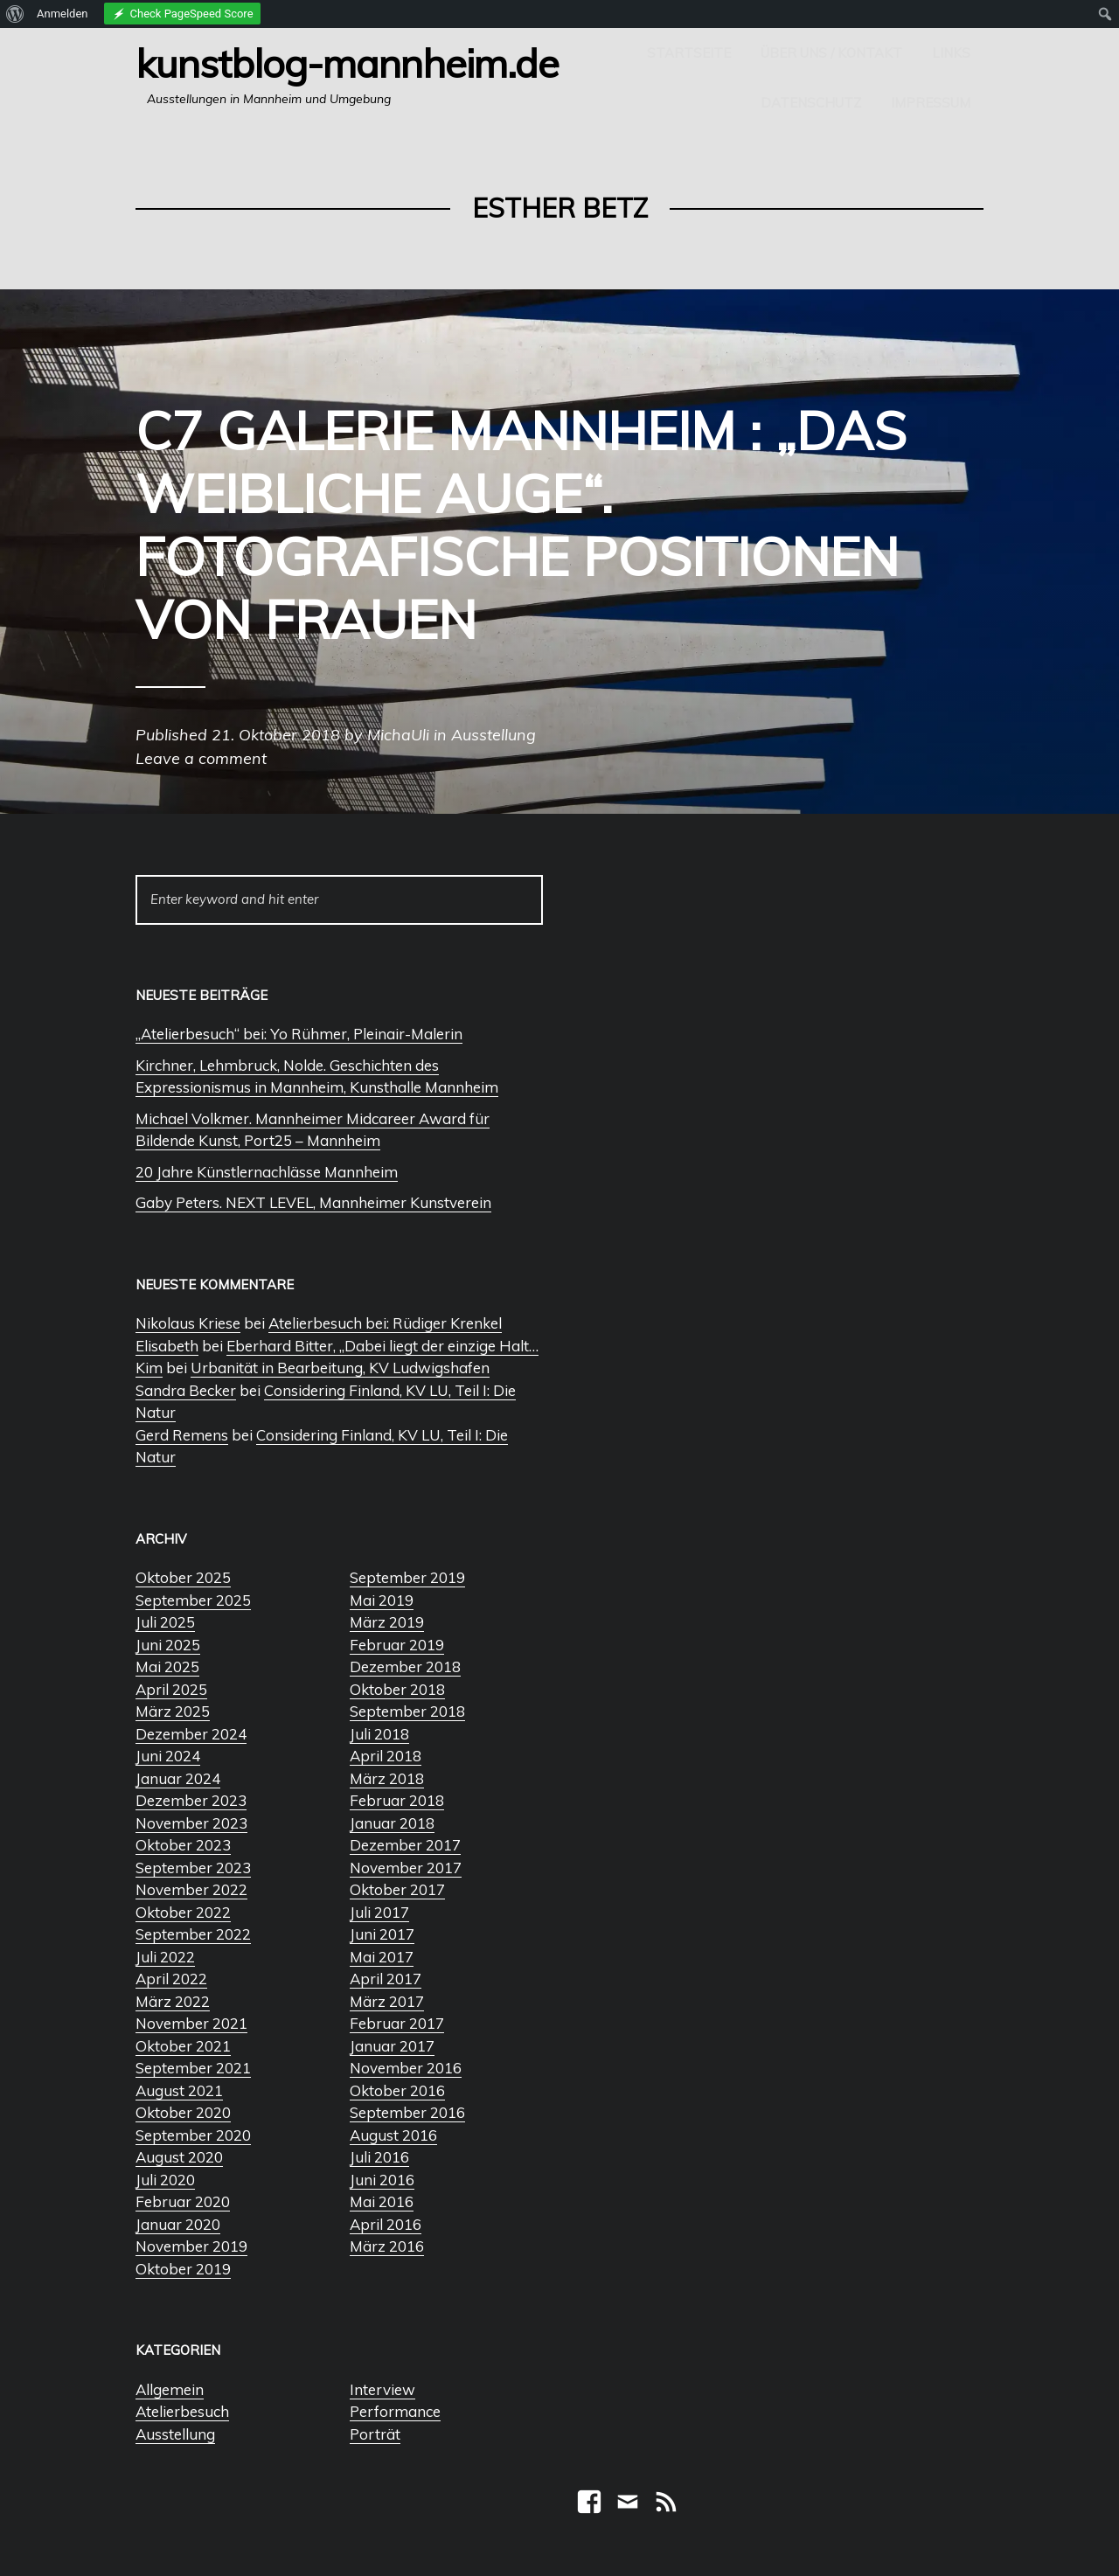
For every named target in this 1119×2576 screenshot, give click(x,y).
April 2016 (385, 2224)
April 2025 (171, 1689)
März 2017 (387, 2001)
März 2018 (387, 1778)
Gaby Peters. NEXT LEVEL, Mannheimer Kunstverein (313, 1202)
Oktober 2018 (397, 1689)
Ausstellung (175, 2434)
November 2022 (191, 1889)
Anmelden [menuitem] (62, 13)
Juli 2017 (379, 1912)
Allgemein (170, 2389)
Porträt (375, 2434)
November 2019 (191, 2246)
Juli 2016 (379, 2157)
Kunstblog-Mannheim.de (347, 62)
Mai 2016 (382, 2201)
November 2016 (406, 2068)
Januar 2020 (178, 2224)
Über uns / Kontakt (831, 53)
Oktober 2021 (183, 2046)
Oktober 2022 (183, 1912)
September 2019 (407, 1577)
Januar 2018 (392, 1823)
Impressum (930, 102)
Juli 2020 (165, 2179)
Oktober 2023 (183, 1845)
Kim (149, 1367)
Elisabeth (167, 1346)
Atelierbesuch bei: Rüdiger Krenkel (385, 1323)
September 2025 (193, 1600)
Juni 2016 (382, 2179)
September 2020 (193, 2135)
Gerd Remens (182, 1435)
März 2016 (387, 2246)
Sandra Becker (186, 1390)
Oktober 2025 (183, 1577)
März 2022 (173, 2001)
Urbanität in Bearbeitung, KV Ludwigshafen (340, 1367)
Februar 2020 (183, 2201)
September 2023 (193, 1867)
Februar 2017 (397, 2023)
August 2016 (393, 2135)
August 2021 (179, 2090)
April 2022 (171, 1978)
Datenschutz (811, 102)
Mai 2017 (382, 1957)
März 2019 (387, 1622)
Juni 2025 (168, 1644)
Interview (382, 2389)
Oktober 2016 (397, 2090)
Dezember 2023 (191, 1800)
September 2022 (193, 1934)
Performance (395, 2411)
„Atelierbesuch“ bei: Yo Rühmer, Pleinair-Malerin (299, 1033)
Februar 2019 (397, 1644)
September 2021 (193, 2068)
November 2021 (191, 2023)
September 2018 (407, 1711)
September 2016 (407, 2112)
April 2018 (385, 1755)
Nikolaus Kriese (188, 1323)
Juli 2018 (379, 1734)
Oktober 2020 (183, 2112)
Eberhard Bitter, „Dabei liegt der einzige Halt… (382, 1346)
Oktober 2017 (397, 1889)
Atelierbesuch (182, 2411)
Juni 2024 (168, 1755)
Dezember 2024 (191, 1734)
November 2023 (191, 1823)
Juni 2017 (382, 1934)
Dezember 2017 (405, 1845)
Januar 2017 (392, 2046)
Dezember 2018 (405, 1666)
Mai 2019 (382, 1600)
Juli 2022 (165, 1957)
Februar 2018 (397, 1800)
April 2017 (385, 1978)
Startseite (689, 53)
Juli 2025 (165, 1622)
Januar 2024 (178, 1778)
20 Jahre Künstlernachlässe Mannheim (267, 1172)
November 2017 (406, 1867)
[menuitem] (15, 14)
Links (951, 53)
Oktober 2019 (183, 2269)
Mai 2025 (167, 1666)
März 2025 (173, 1711)
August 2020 (179, 2157)
